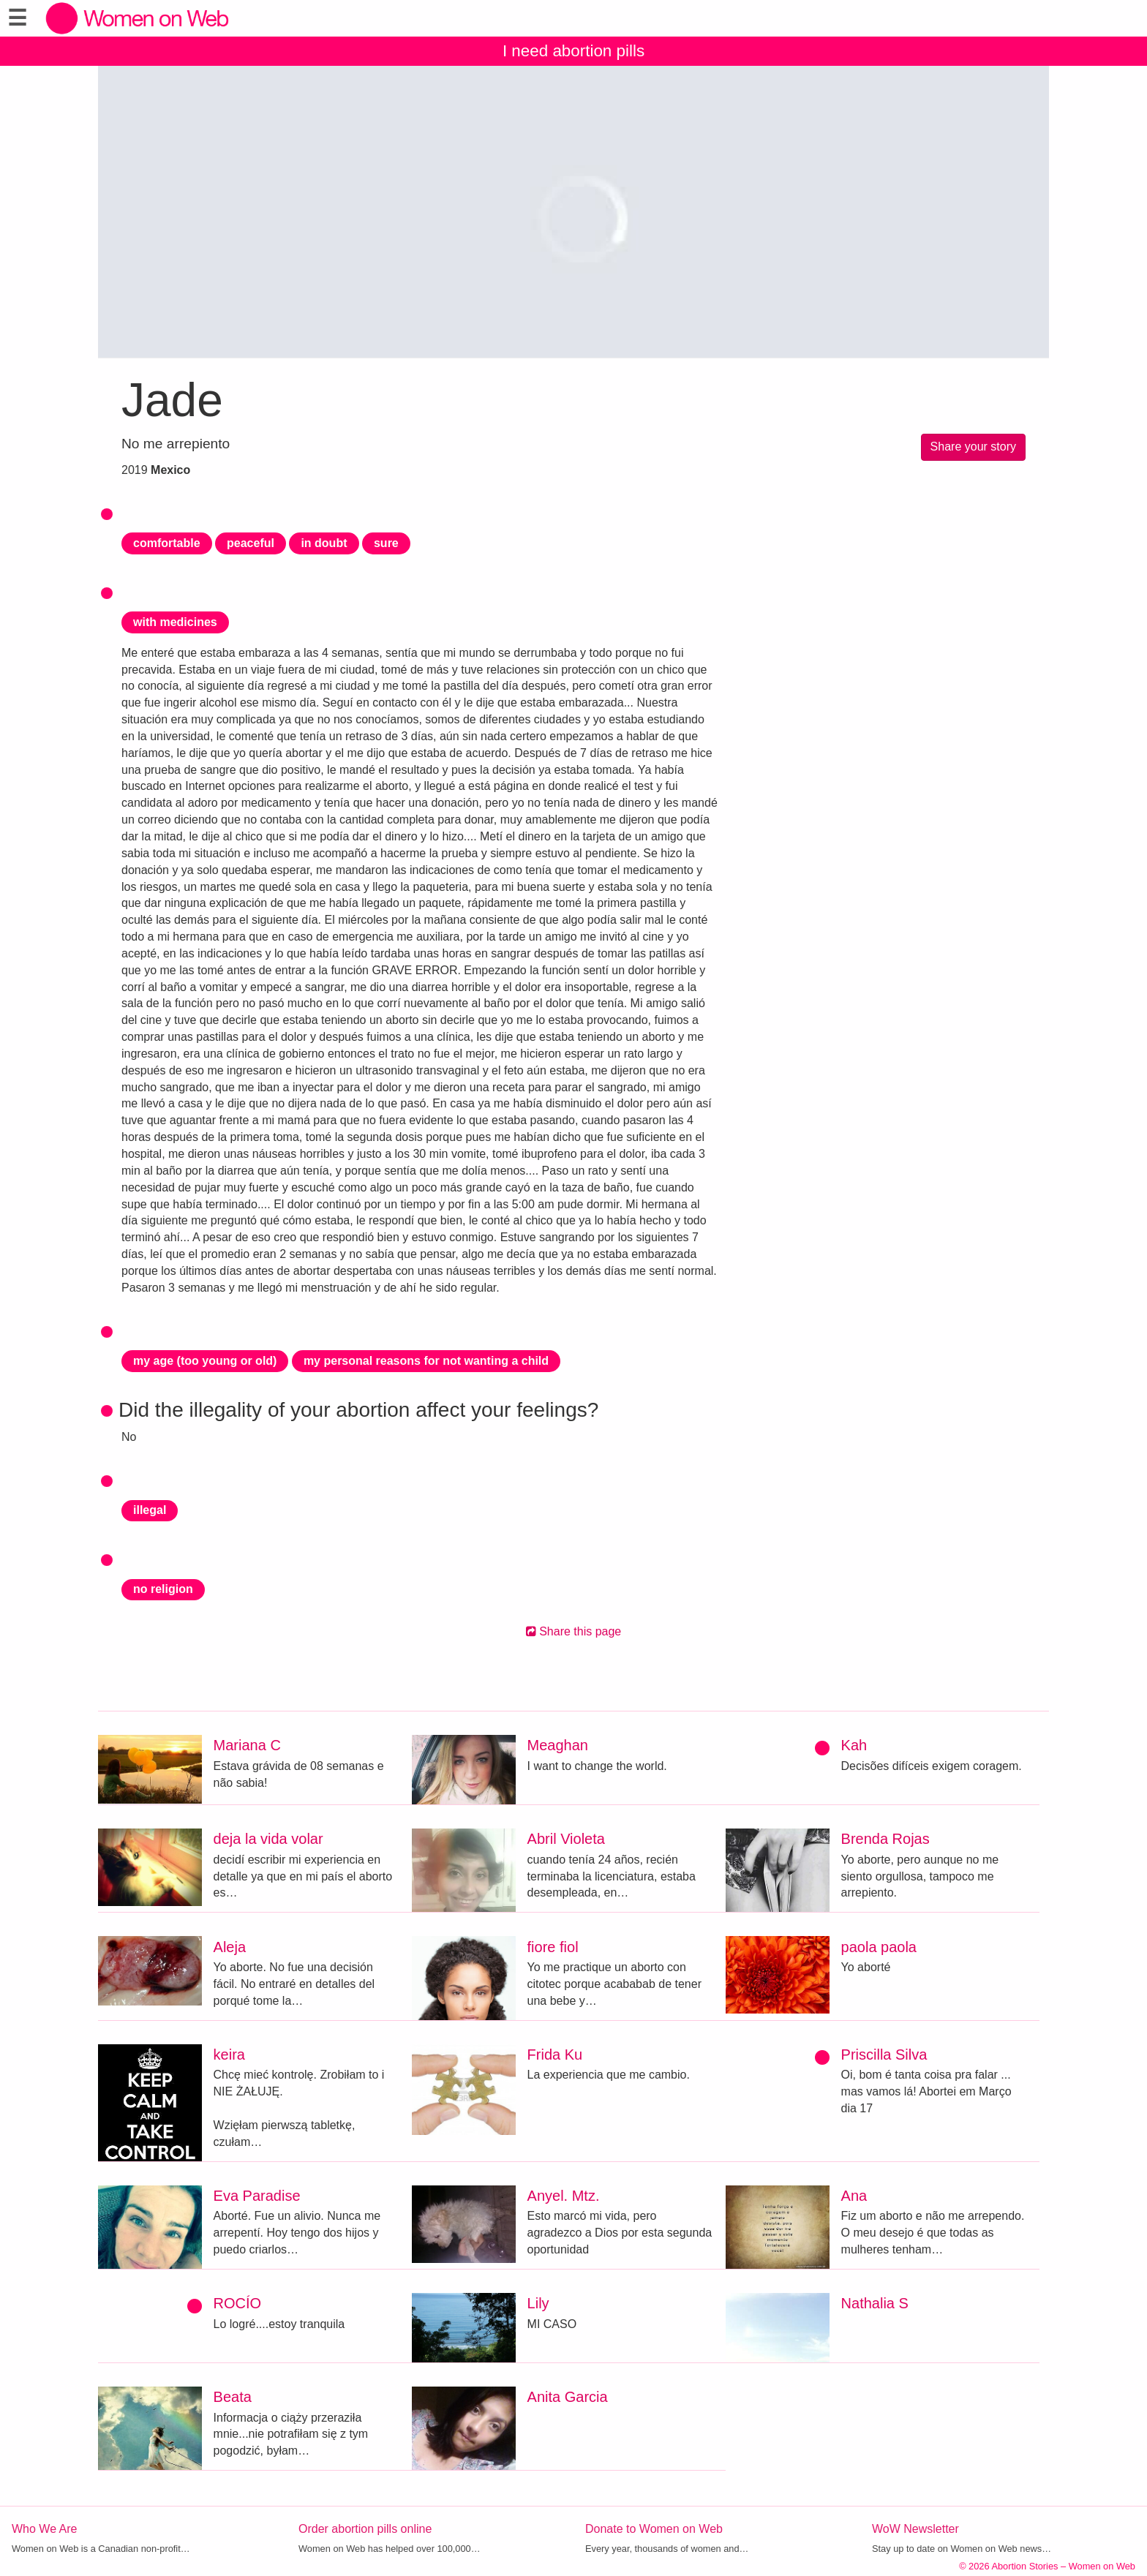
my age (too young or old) (205, 1361)
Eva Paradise (257, 2196)
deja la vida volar (268, 1839)
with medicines (175, 622)
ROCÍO (238, 2303)
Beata (233, 2397)
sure (386, 543)
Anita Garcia (567, 2397)
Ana (854, 2196)
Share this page (574, 1631)
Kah (854, 1745)
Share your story (973, 446)
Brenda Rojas (885, 1839)
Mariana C (247, 1745)
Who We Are (45, 2529)
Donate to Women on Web (654, 2529)
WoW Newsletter (915, 2529)
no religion (163, 1589)
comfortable (166, 543)
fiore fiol (553, 1947)
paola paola (879, 1947)
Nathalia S (875, 2303)
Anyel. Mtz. (563, 2196)
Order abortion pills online (365, 2529)
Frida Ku (555, 2054)
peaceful (250, 543)
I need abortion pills (573, 51)
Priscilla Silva (884, 2054)
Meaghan (557, 1745)
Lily (538, 2303)
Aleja (230, 1947)
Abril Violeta (566, 1839)
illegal (149, 1510)
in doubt (324, 543)
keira (229, 2054)
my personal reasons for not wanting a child (426, 1361)
